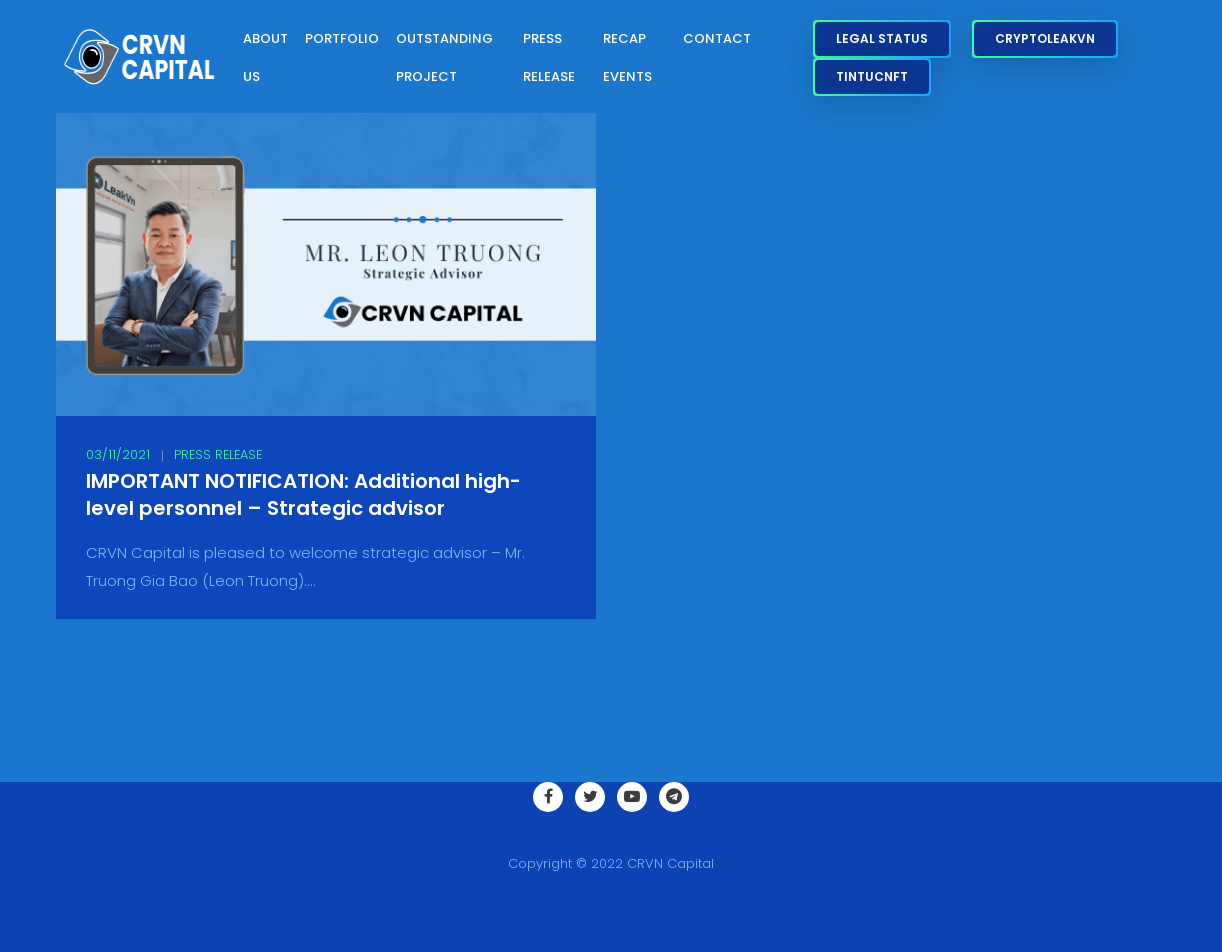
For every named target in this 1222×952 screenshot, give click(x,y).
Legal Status (882, 38)
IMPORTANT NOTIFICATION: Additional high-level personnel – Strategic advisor (303, 494)
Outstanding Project (444, 57)
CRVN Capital (670, 863)
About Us (265, 57)
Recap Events (627, 57)
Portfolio (342, 38)
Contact (717, 38)
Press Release (549, 57)
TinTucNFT (872, 76)
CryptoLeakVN (1045, 38)
